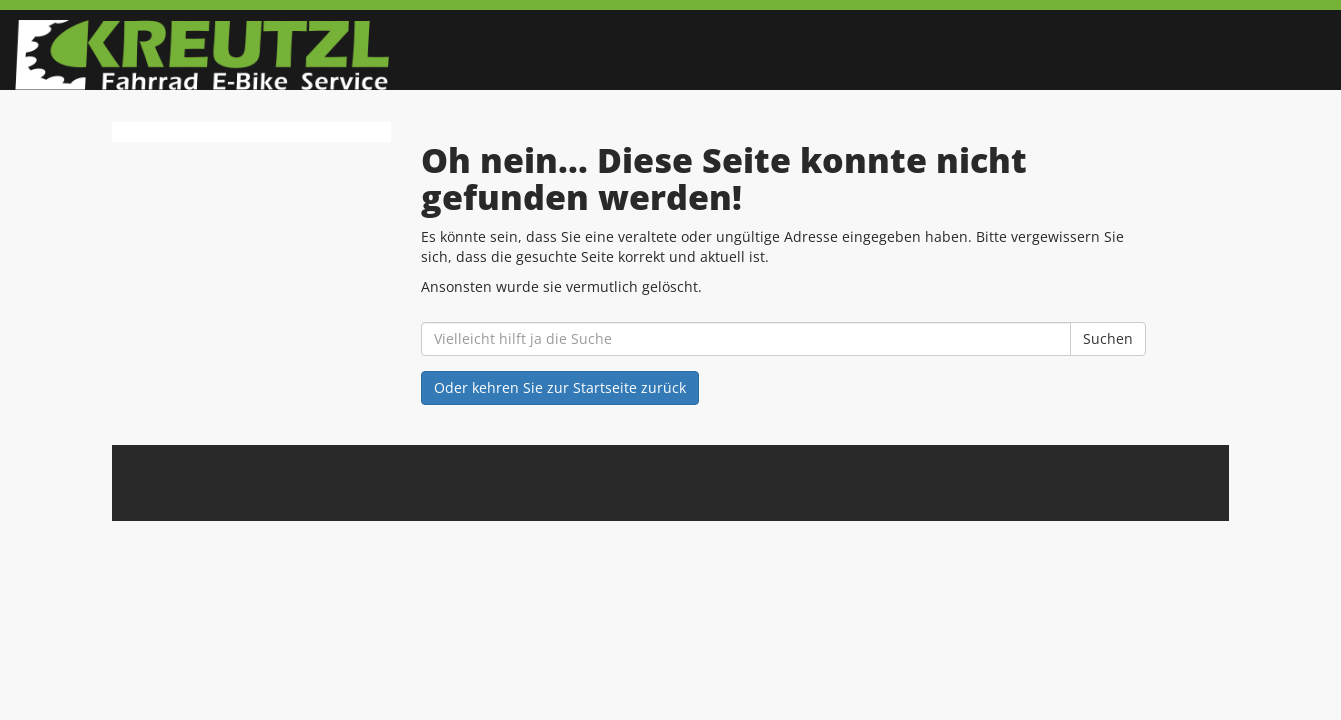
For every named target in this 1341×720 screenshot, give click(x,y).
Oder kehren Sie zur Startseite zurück (560, 387)
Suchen (1108, 338)
